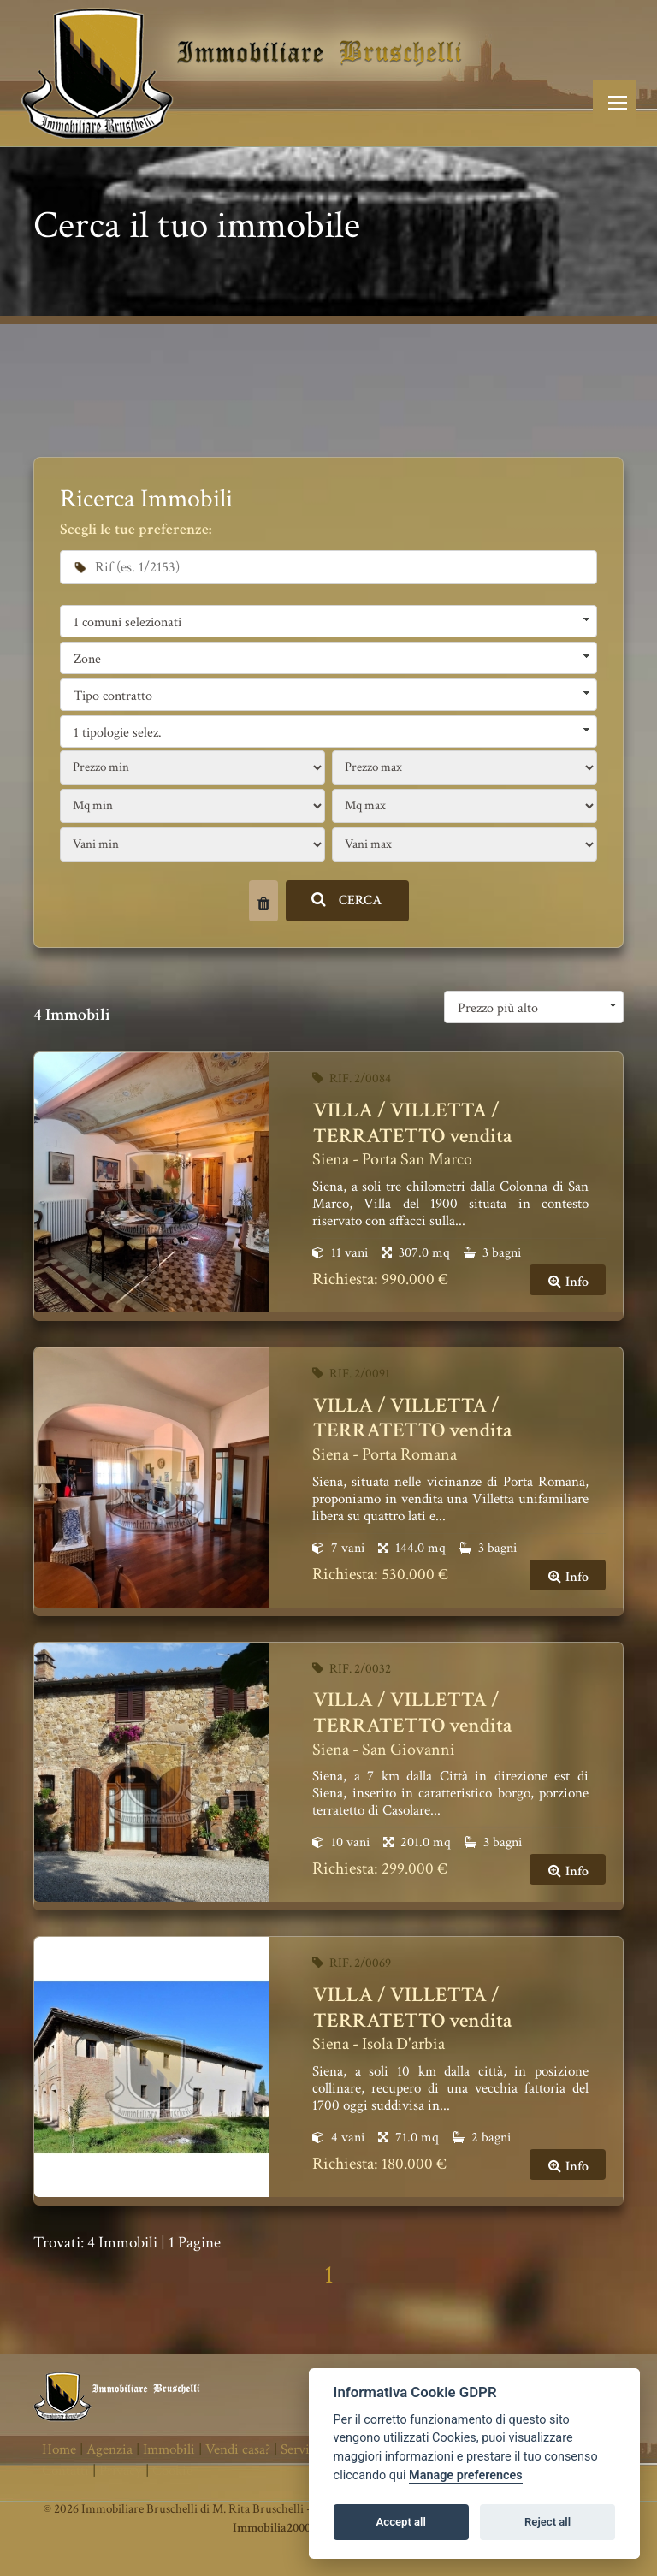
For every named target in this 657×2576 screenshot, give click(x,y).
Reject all (547, 2521)
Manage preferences (466, 2475)
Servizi (300, 2449)
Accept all (401, 2521)
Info (568, 1282)
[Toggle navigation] (614, 102)
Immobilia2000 (272, 2528)
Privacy (120, 2470)
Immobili (169, 2449)
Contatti (65, 2470)
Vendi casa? (237, 2449)
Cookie (172, 2470)
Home (59, 2449)
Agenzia (109, 2449)
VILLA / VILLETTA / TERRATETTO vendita (412, 1123)
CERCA (346, 900)
